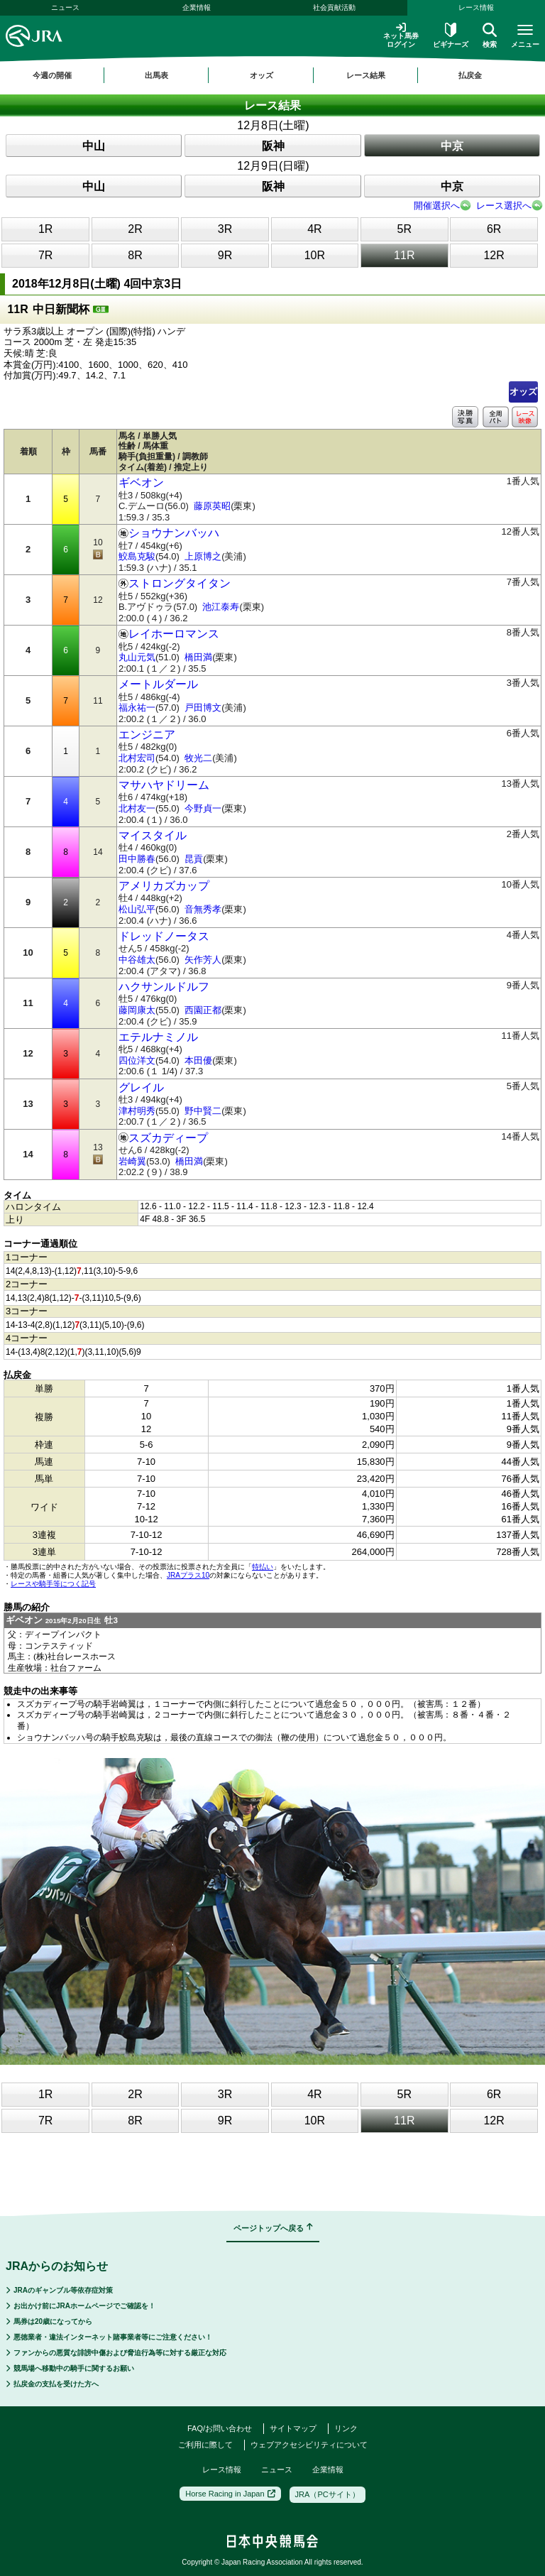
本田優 (198, 1060)
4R (314, 229)
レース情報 (476, 7)
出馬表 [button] (156, 75)
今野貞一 (203, 808)
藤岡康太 (137, 1010)
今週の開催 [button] (52, 75)
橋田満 (198, 657)
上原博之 (203, 556)
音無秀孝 (203, 909)
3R (225, 229)
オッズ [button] (261, 75)
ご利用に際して (205, 2444)
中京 (452, 146)
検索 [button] (490, 35)
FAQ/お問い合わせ (219, 2428)
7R (45, 255)
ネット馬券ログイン (401, 35)
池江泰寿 (220, 606)
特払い (262, 1567)
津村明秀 (137, 1111)
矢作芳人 (203, 959)
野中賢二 (203, 1111)
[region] (272, 75)
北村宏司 (137, 758)
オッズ (523, 391)
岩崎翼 (132, 1161)
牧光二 (198, 758)
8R (135, 255)
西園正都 (203, 1010)
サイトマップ (293, 2428)
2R (135, 229)
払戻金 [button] (470, 75)
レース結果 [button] (365, 75)
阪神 (273, 146)
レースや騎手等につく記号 (53, 1584)
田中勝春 (137, 858)
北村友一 (137, 808)
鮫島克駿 (137, 556)
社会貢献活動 (334, 7)
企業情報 (196, 7)
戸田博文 (203, 707)
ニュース (65, 7)
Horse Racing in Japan (230, 2493)
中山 (93, 146)
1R (45, 229)
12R (493, 255)
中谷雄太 (137, 959)
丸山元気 (137, 657)
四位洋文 (137, 1060)
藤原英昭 (212, 506)
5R (404, 229)
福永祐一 (137, 707)
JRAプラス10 (188, 1575)
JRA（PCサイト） (327, 2494)
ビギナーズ (450, 35)
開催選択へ (437, 205)
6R (494, 229)
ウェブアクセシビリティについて (309, 2444)
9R (225, 255)
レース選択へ (504, 205)
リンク (346, 2428)
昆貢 (194, 858)
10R (314, 255)
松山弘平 (137, 909)
